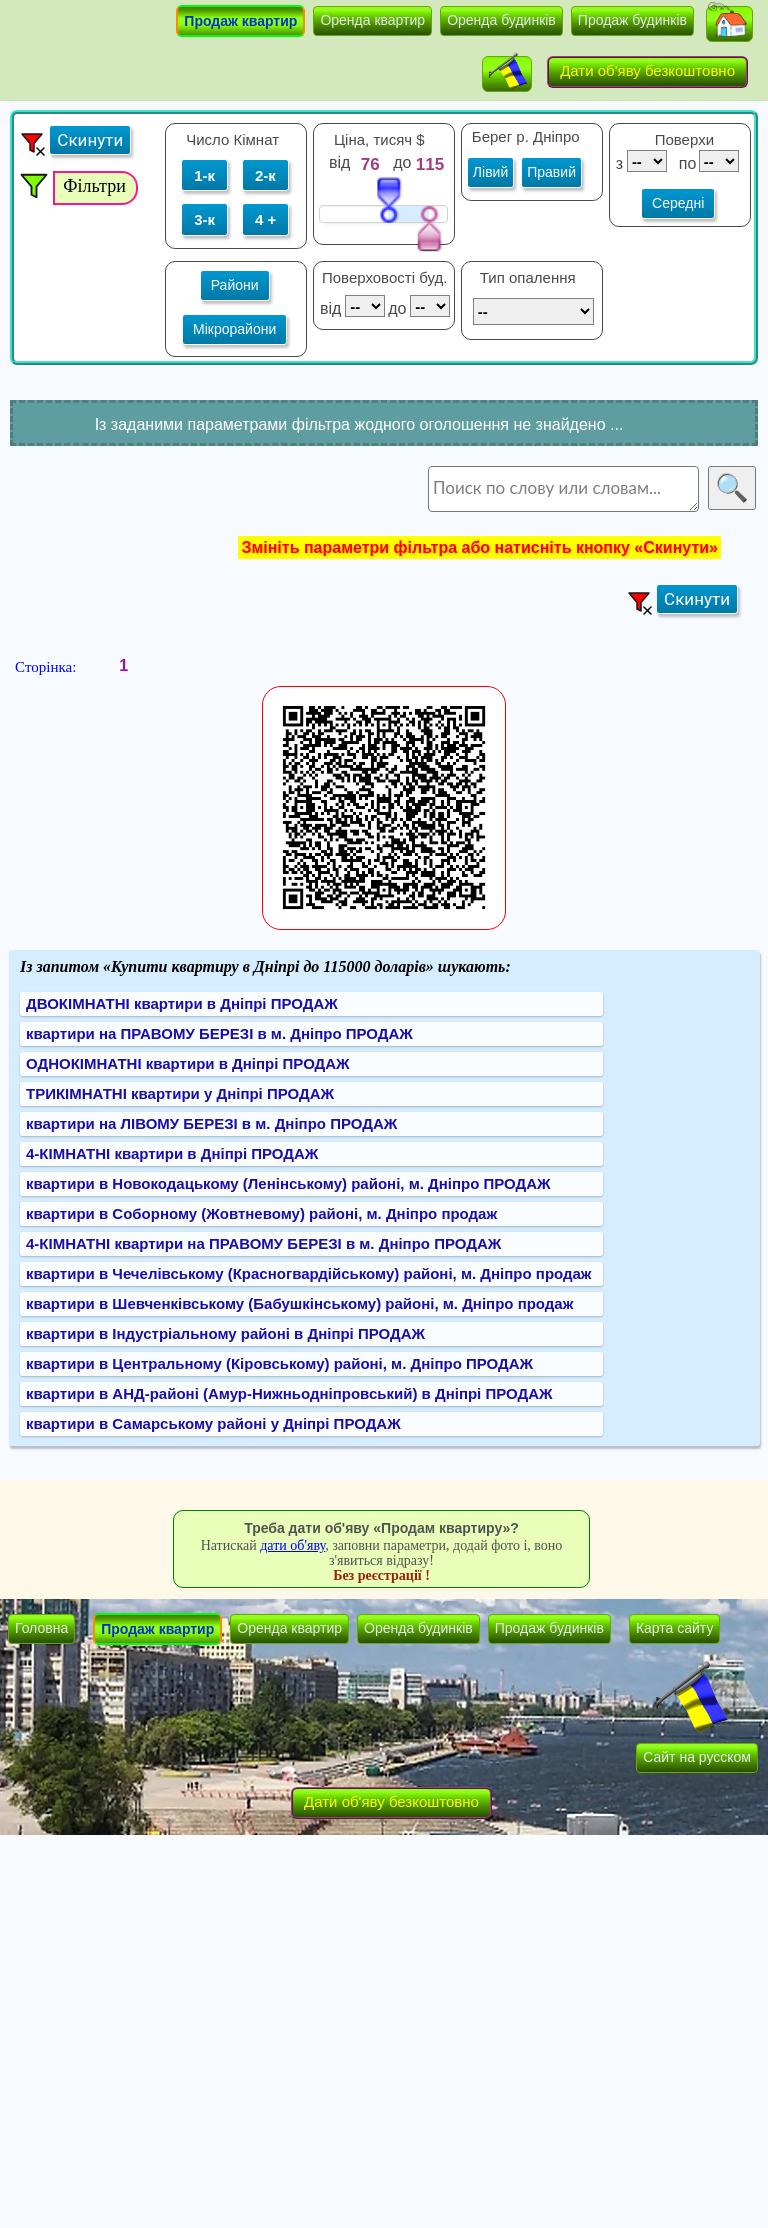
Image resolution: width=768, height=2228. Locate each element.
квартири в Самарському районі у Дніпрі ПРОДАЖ (213, 1423)
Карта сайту (675, 1628)
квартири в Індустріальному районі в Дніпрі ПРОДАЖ (225, 1333)
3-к (204, 219)
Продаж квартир (240, 21)
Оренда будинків (501, 20)
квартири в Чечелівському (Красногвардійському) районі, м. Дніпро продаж (309, 1273)
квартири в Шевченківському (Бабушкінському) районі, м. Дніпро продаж (299, 1303)
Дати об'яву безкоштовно (647, 70)
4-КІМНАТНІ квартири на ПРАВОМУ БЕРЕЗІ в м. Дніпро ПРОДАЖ (263, 1243)
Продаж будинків (632, 20)
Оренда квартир (372, 20)
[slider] (388, 199)
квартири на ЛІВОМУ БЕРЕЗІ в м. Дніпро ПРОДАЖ (211, 1123)
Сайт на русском (697, 1757)
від (339, 162)
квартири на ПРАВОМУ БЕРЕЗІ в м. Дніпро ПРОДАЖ (219, 1033)
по (685, 163)
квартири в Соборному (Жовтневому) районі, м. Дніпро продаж (261, 1213)
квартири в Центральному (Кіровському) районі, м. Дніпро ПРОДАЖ (279, 1363)
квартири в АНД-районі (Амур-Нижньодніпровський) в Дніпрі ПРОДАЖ (289, 1393)
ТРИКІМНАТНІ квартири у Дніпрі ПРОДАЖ (180, 1093)
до (404, 162)
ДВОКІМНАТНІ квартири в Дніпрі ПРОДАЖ (182, 1003)
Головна (41, 1628)
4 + (265, 219)
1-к (204, 175)
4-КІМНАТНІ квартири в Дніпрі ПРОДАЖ (172, 1153)
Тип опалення (528, 277)
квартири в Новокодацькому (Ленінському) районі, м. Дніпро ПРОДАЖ (288, 1183)
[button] (729, 24)
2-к (265, 175)
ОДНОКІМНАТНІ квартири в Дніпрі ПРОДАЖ (188, 1063)
